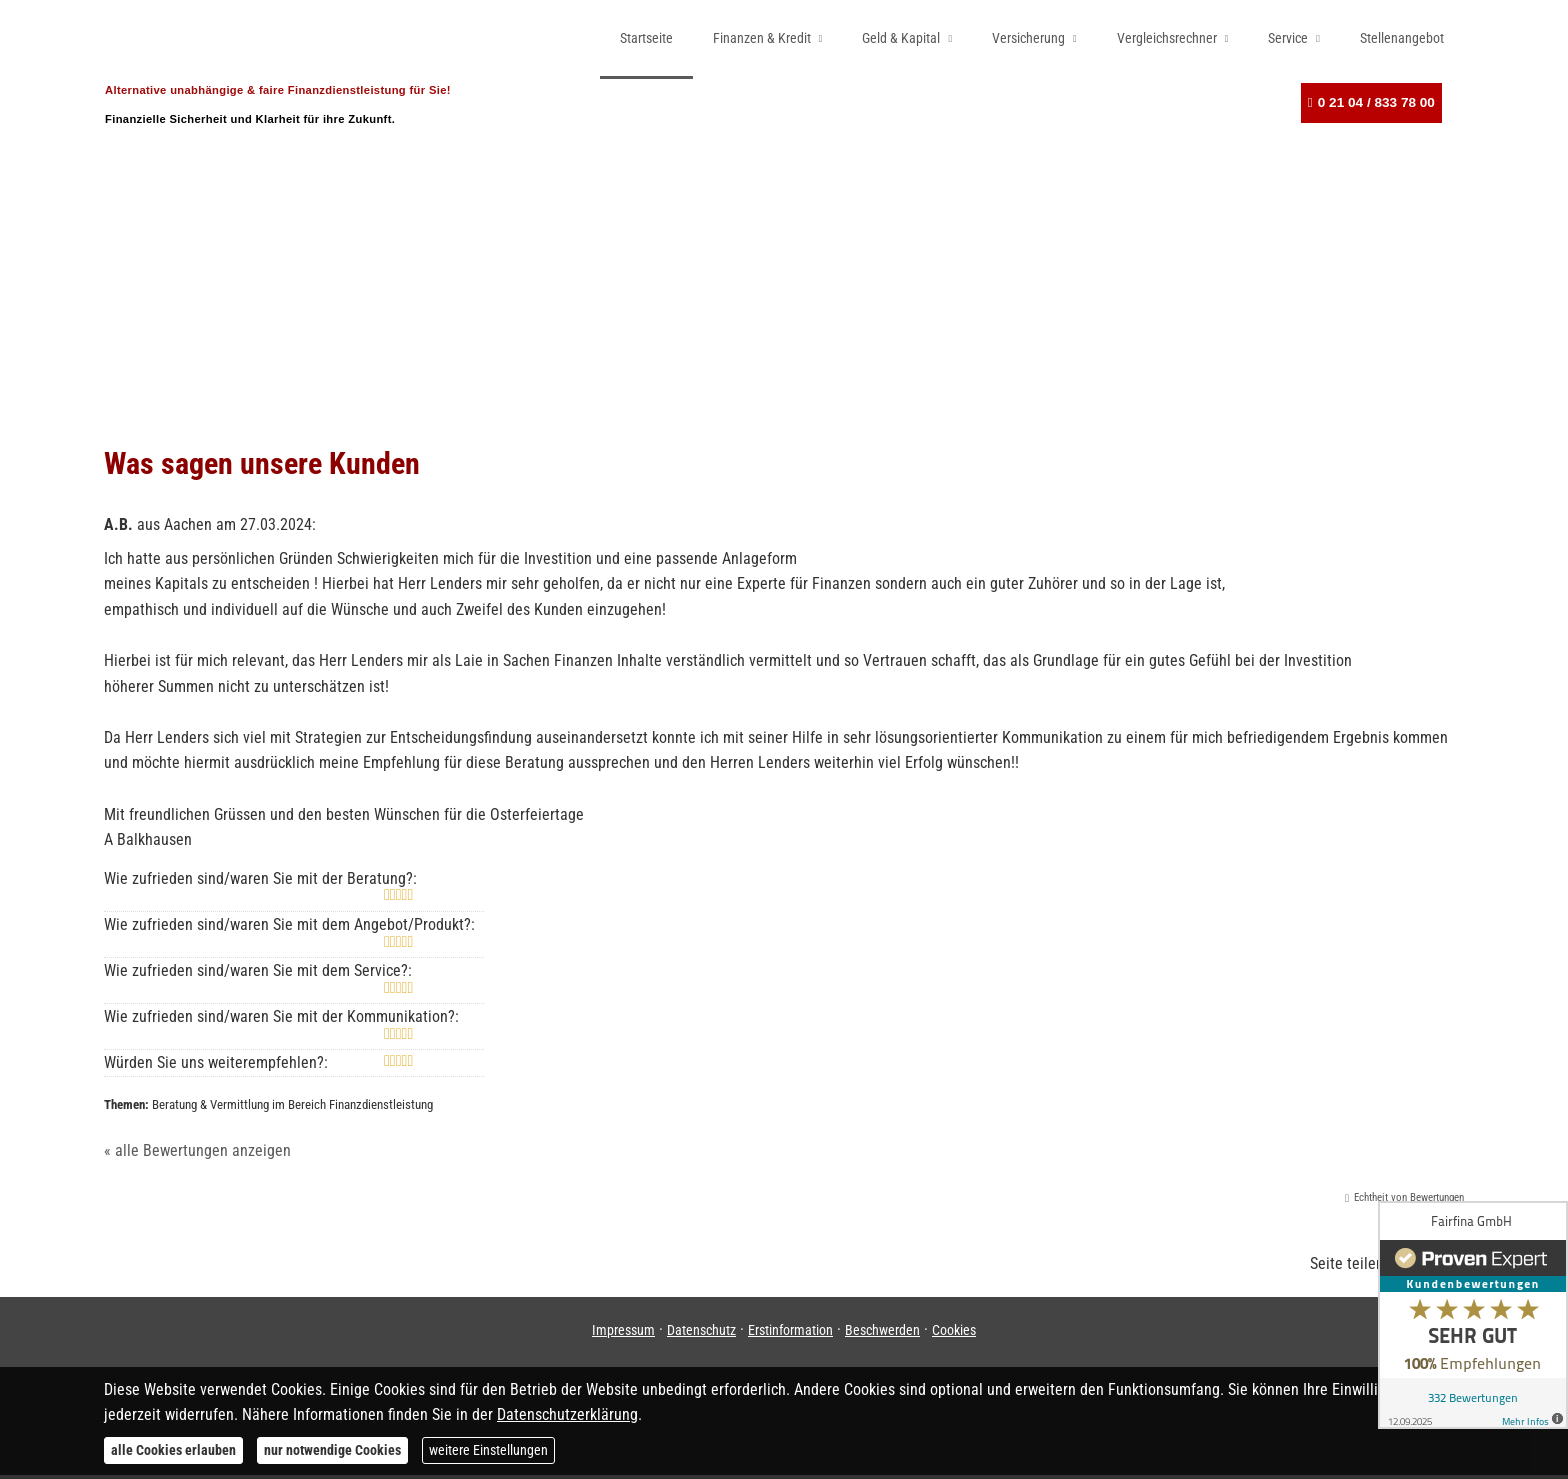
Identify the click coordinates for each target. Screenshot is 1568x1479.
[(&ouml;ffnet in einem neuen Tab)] (1473, 1315)
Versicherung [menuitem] (1028, 38)
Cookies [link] (954, 1334)
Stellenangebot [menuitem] (1402, 38)
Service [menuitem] (1288, 38)
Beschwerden (882, 1334)
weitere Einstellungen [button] (488, 1450)
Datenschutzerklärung (567, 1414)
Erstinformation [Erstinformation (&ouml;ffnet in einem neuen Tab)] (790, 1334)
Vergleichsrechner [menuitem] (1167, 38)
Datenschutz (701, 1334)
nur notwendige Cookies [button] (332, 1450)
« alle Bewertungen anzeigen (197, 1154)
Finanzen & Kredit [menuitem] (762, 38)
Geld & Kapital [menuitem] (901, 38)
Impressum (623, 1334)
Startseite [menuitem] (646, 38)
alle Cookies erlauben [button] (173, 1450)
